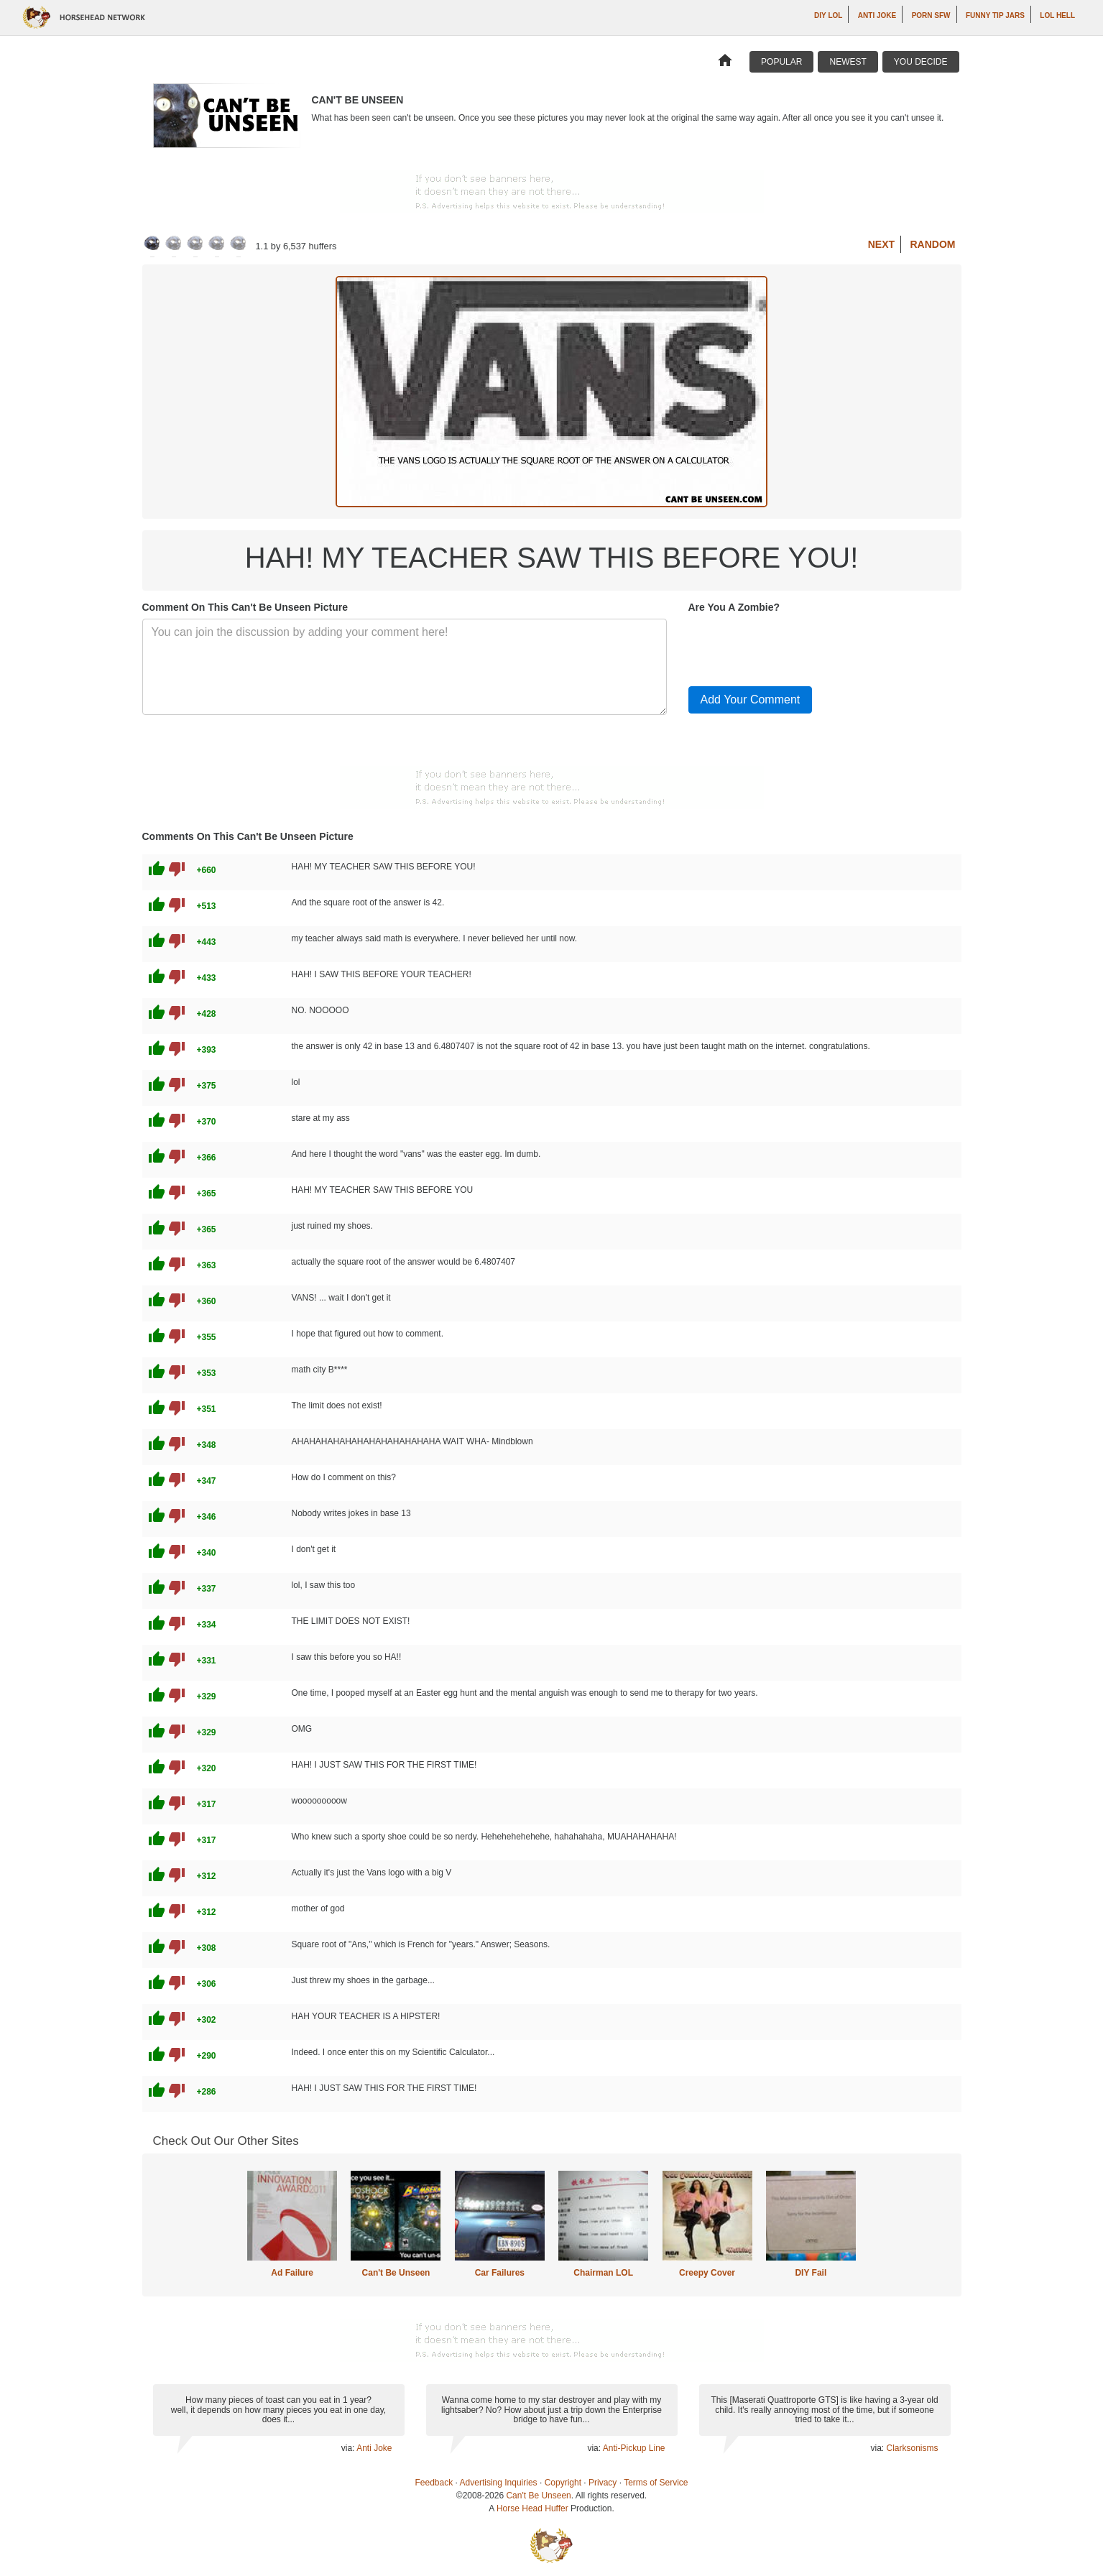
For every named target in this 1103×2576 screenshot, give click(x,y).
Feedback (434, 2483)
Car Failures (500, 2273)
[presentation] (797, 647)
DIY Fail (810, 2273)
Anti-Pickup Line (634, 2448)
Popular (781, 62)
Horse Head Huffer (532, 2508)
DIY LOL (828, 15)
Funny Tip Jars (995, 15)
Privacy (603, 2483)
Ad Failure (292, 2273)
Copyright (563, 2483)
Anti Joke (877, 15)
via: (348, 2448)
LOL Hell (1057, 15)
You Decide (921, 62)
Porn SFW (931, 15)
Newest (847, 62)
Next (881, 244)
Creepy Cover (707, 2273)
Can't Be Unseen (396, 2273)
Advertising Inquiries (498, 2483)
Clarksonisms (912, 2448)
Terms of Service (656, 2483)
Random (933, 244)
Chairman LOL (603, 2273)
